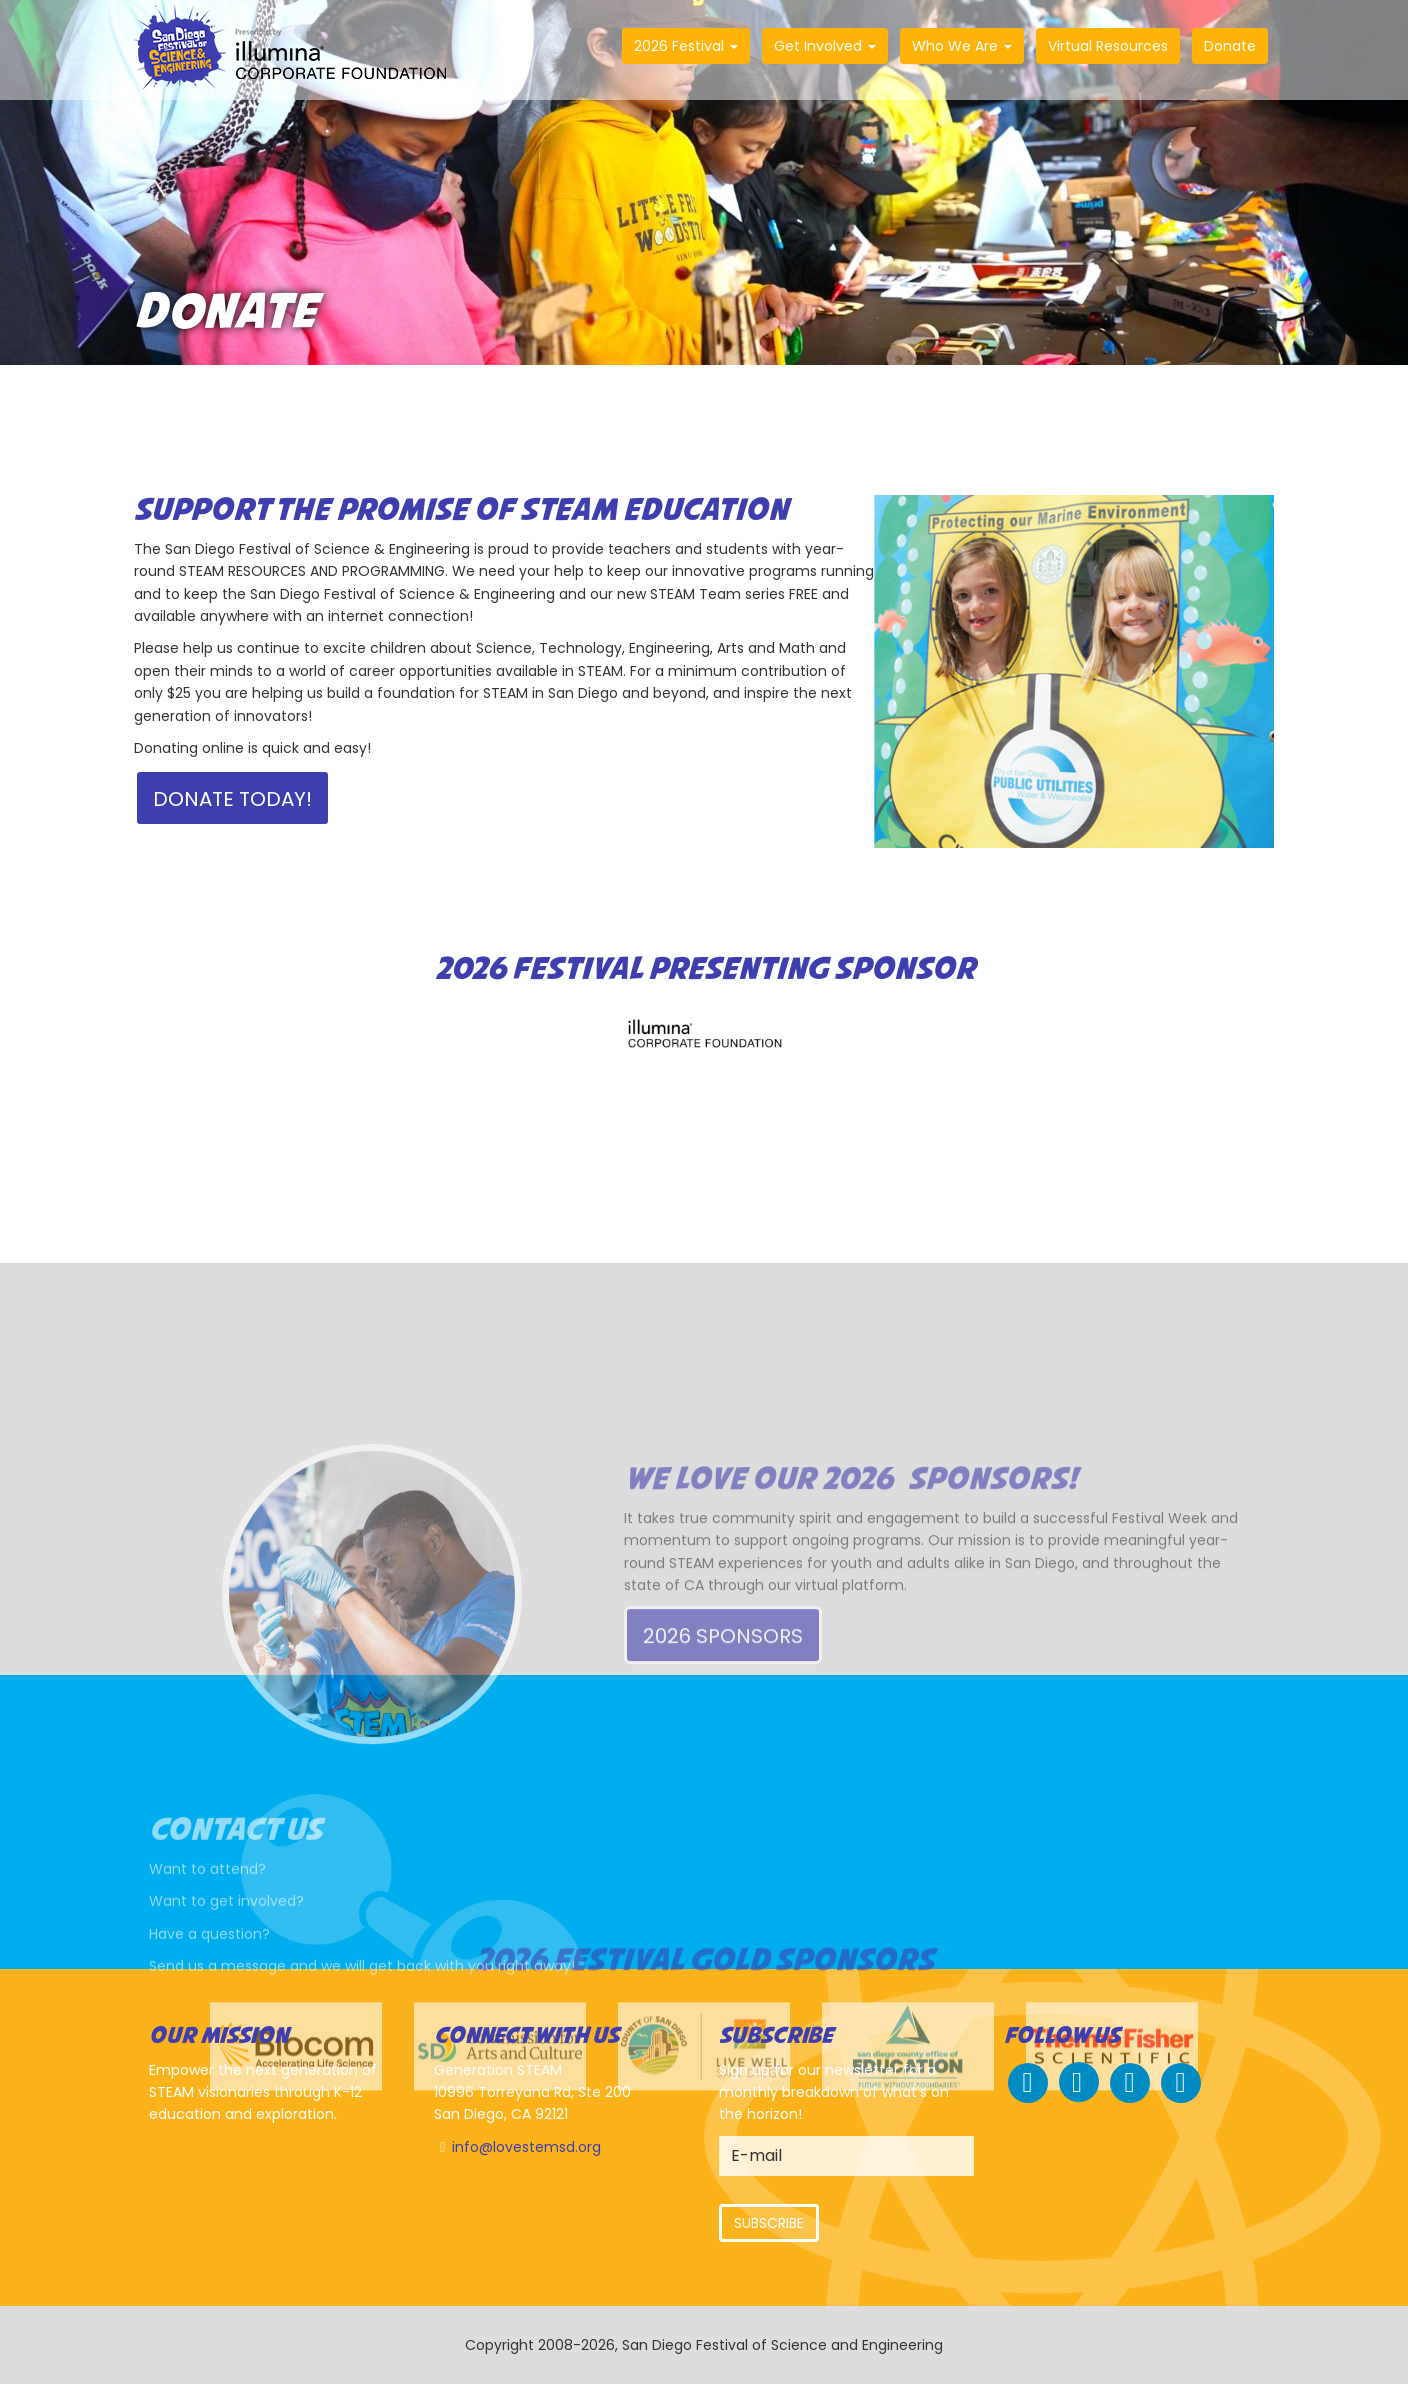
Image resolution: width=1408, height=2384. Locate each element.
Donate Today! (232, 799)
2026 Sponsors (723, 1728)
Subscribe (769, 2223)
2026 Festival (686, 46)
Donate (1230, 46)
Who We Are (962, 46)
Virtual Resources (1108, 46)
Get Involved (825, 46)
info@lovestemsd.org (526, 2147)
